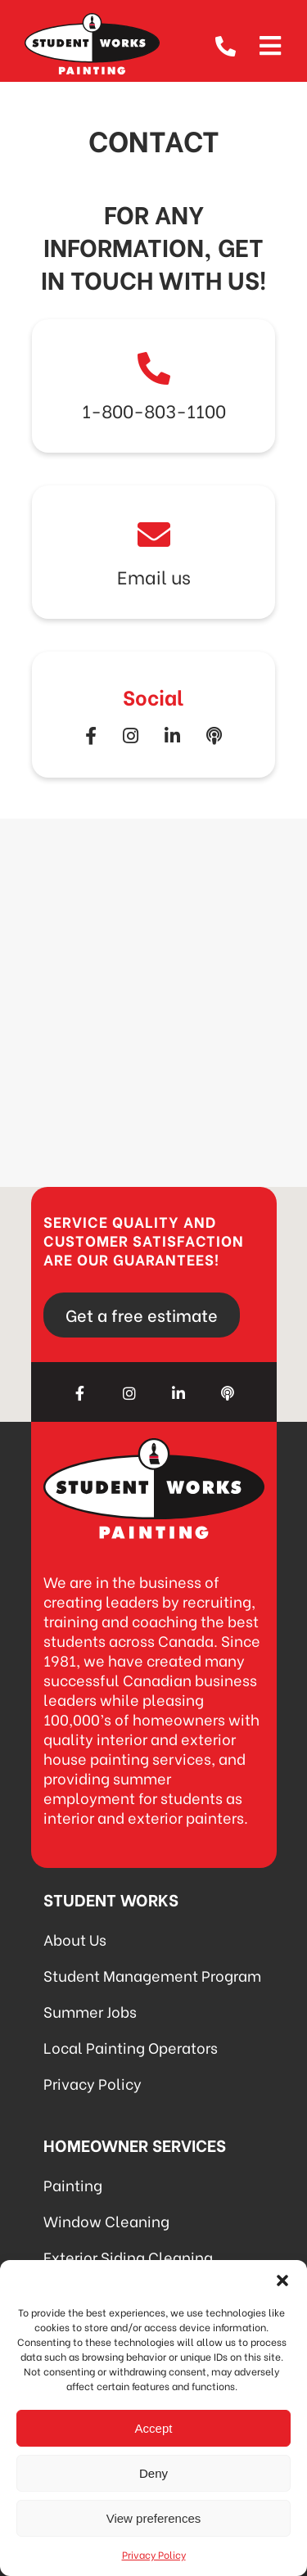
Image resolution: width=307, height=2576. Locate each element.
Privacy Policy (154, 2554)
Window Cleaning (106, 2220)
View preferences (153, 2518)
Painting (72, 2184)
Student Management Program (152, 1975)
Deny (153, 2473)
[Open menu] (270, 43)
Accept (154, 2428)
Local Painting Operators (130, 2047)
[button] (282, 2280)
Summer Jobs (90, 2011)
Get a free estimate (141, 1314)
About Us (74, 1939)
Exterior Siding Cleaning (128, 2256)
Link (153, 386)
